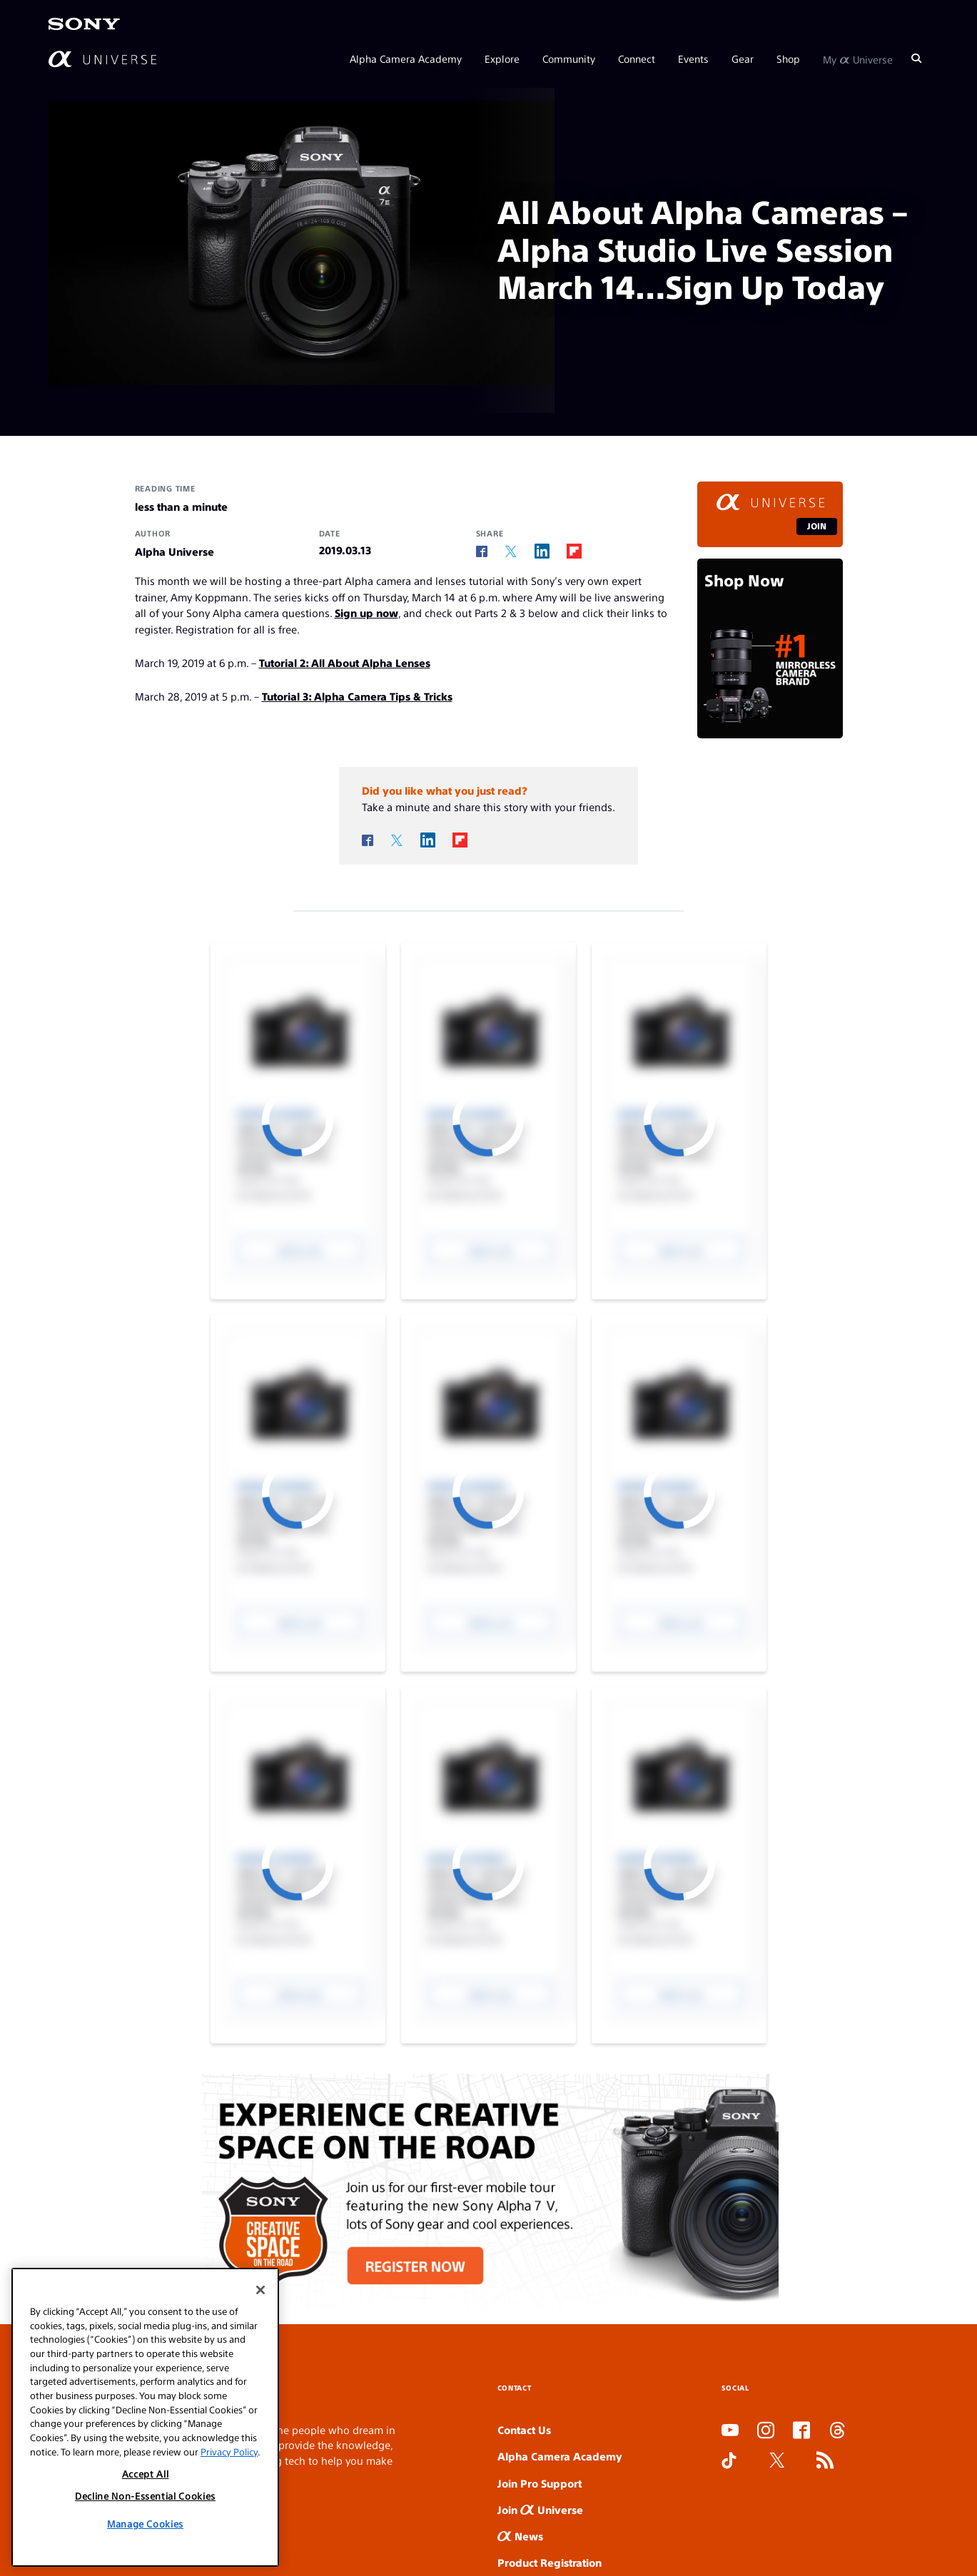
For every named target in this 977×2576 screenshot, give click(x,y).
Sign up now (366, 612)
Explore (502, 58)
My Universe (858, 58)
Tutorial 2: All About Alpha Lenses (344, 662)
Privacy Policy (229, 2451)
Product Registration (549, 2562)
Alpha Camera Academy (406, 58)
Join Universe (540, 2509)
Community (568, 58)
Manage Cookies (145, 2524)
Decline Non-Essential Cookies (145, 2496)
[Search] (916, 58)
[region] (145, 2417)
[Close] (260, 2290)
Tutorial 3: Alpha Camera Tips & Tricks (357, 696)
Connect (636, 58)
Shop (788, 58)
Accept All (145, 2474)
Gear (743, 58)
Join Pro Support (539, 2483)
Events (693, 58)
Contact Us (524, 2429)
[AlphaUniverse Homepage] (102, 59)
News (520, 2535)
